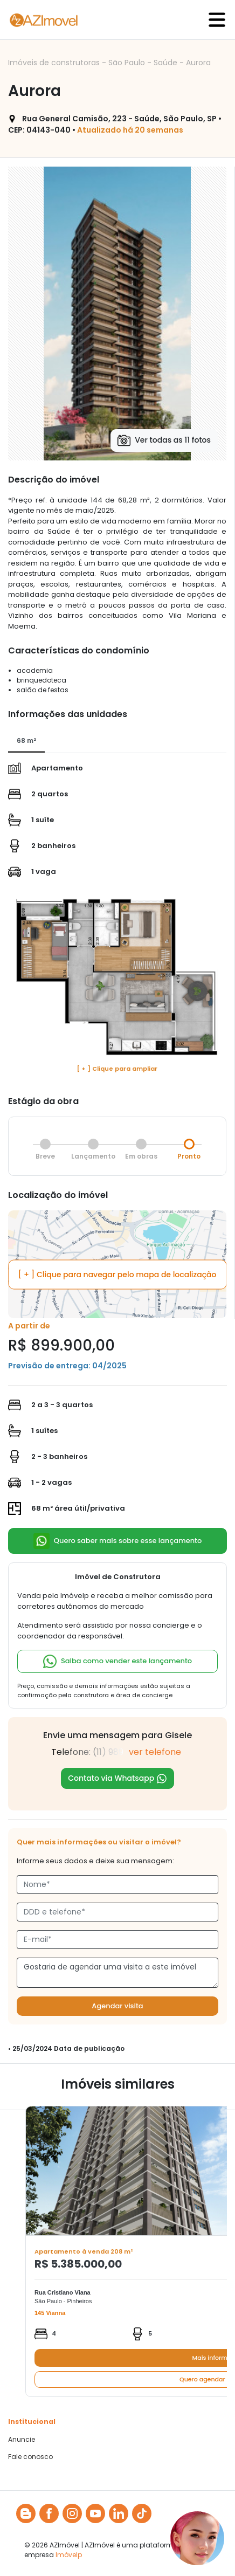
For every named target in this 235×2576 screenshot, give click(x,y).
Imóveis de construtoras (55, 62)
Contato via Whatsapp (117, 1778)
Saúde (166, 62)
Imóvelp (69, 2554)
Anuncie (21, 2439)
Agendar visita (117, 2006)
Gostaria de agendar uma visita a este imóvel (117, 1973)
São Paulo (127, 62)
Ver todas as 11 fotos (164, 440)
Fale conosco (30, 2457)
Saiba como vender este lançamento (117, 1661)
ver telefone (155, 1752)
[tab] (26, 741)
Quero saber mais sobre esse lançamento (117, 1541)
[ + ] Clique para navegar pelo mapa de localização (117, 1274)
